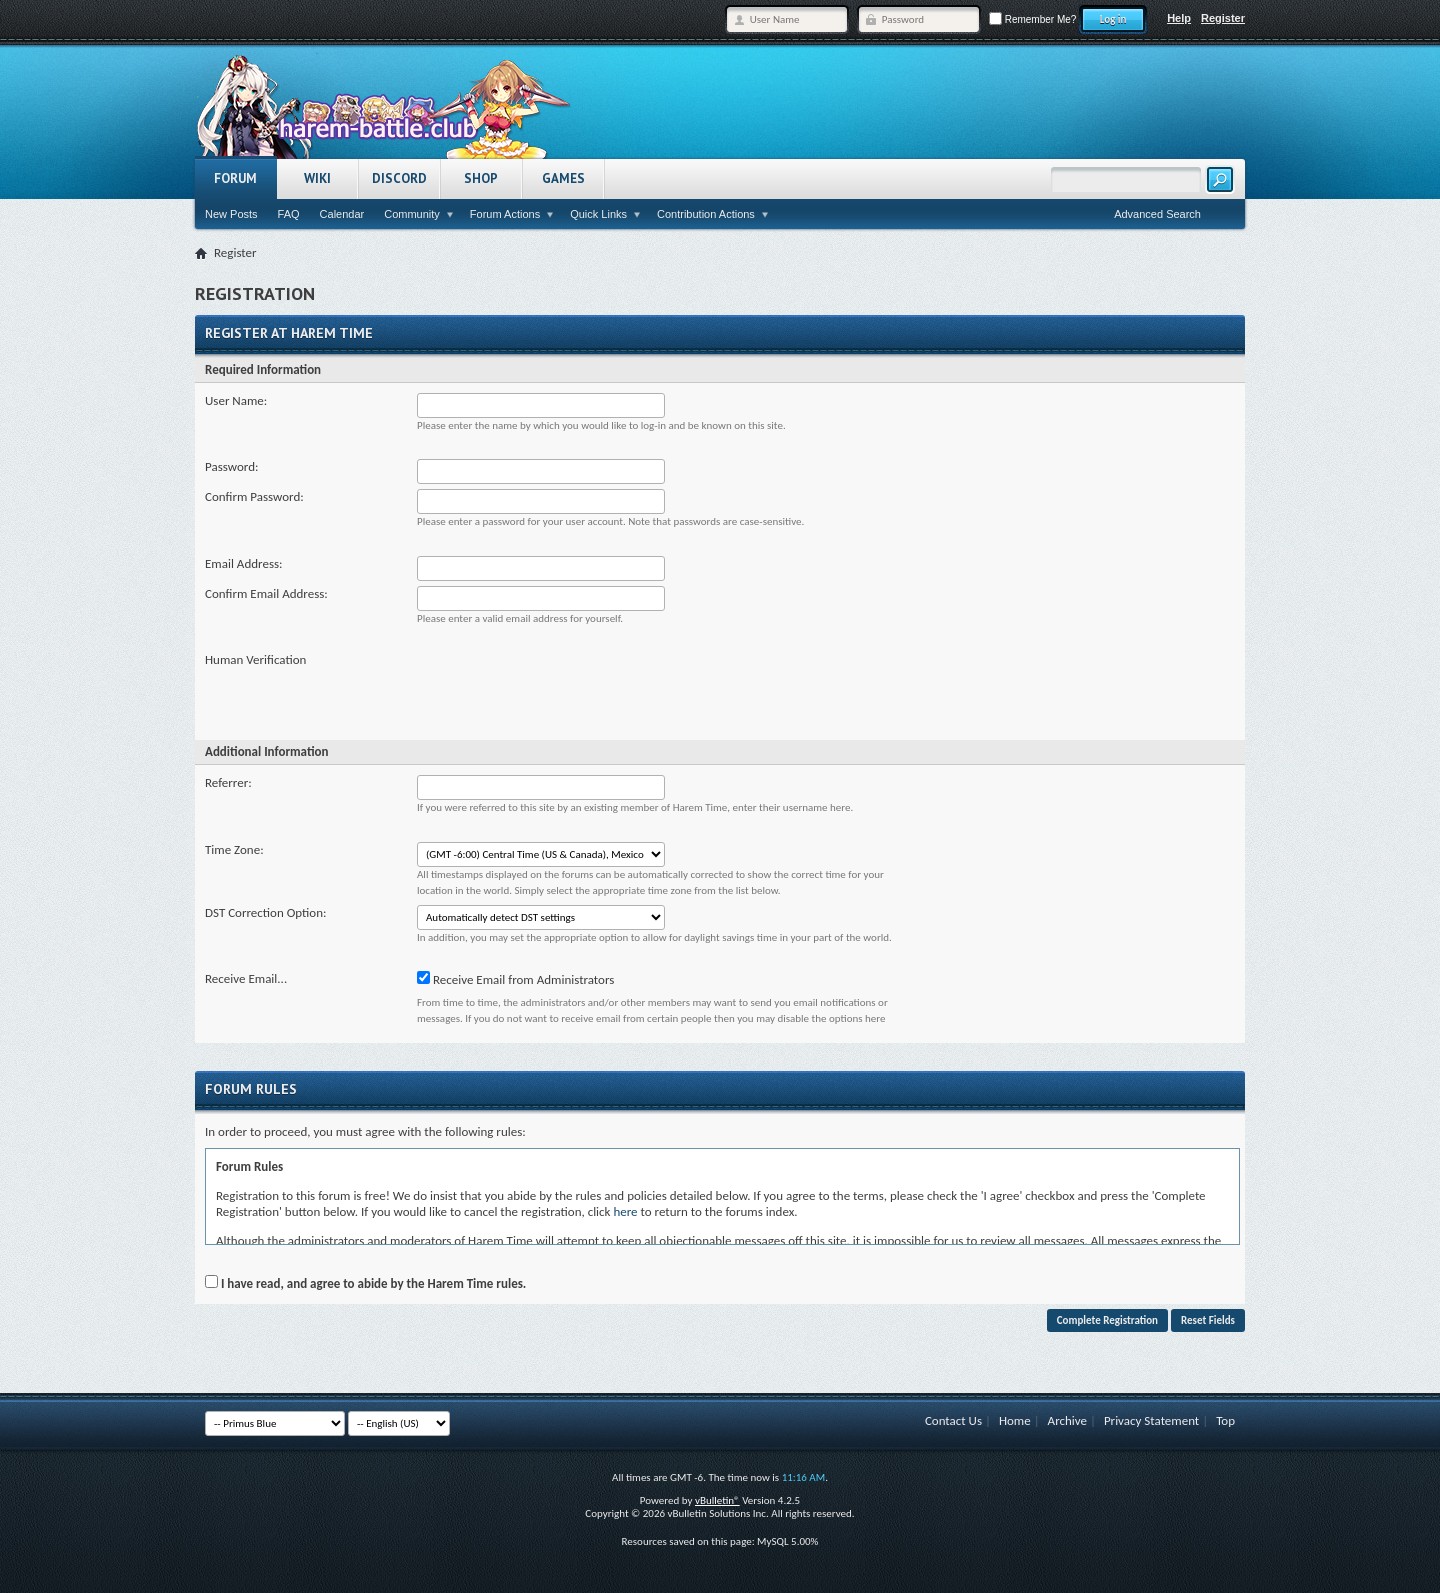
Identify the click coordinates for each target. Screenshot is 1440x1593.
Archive (1067, 1420)
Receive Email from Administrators (515, 979)
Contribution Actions (706, 214)
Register (1223, 18)
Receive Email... (246, 978)
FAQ (289, 214)
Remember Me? (1032, 19)
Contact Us (953, 1420)
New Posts (231, 214)
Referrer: (228, 782)
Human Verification (255, 659)
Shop (481, 178)
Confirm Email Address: (266, 593)
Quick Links (598, 214)
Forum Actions (505, 214)
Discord (399, 178)
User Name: (236, 400)
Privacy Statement (1151, 1420)
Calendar (342, 214)
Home (1015, 1420)
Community (412, 214)
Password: (231, 466)
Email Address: (244, 563)
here (625, 1211)
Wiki (317, 178)
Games (563, 178)
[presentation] (569, 691)
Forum (235, 178)
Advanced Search (1157, 214)
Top (1225, 1420)
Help (1179, 18)
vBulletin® (717, 1500)
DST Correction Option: (265, 912)
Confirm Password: (254, 496)
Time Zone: (234, 849)
